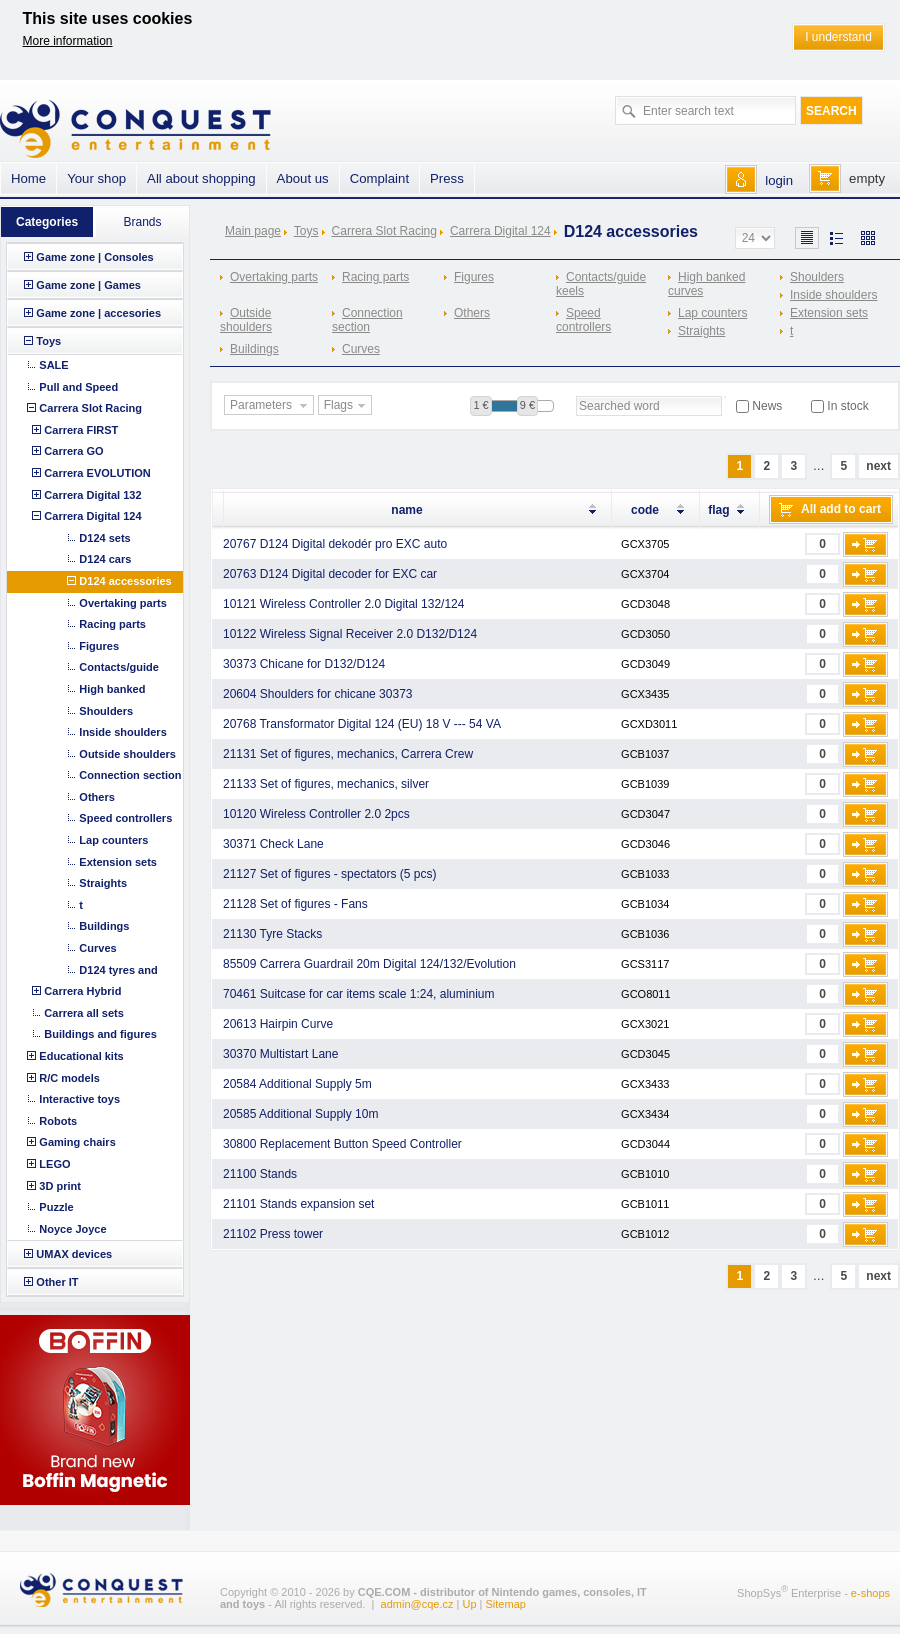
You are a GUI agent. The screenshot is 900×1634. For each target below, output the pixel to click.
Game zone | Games (88, 285)
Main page (253, 231)
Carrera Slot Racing (384, 231)
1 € (480, 405)
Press (447, 178)
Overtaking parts (274, 277)
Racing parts (375, 277)
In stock (847, 406)
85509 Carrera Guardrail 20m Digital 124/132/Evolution (369, 964)
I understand (838, 37)
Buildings (254, 349)
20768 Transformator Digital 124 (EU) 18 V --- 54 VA (362, 724)
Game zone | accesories (98, 313)
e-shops (870, 1593)
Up (469, 1604)
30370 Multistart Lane (280, 1054)
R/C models (69, 1078)
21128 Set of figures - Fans (295, 904)
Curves (361, 349)
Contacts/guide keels (601, 284)
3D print (60, 1186)
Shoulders (817, 277)
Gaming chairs (77, 1142)
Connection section (367, 320)
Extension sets (829, 313)
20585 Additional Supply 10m (300, 1114)
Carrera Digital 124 (500, 231)
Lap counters (712, 313)
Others (472, 313)
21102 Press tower (273, 1234)
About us (303, 178)
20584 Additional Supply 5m (297, 1084)
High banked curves (706, 284)
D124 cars (105, 559)
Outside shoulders (246, 320)
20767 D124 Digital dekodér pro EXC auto (335, 544)
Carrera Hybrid (82, 991)
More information (68, 41)
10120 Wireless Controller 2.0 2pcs (316, 814)
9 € (527, 405)
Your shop (96, 178)
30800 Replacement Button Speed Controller (342, 1144)
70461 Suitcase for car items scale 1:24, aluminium (358, 994)
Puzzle (56, 1207)
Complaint (379, 178)
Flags (347, 406)
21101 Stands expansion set (298, 1204)
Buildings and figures (100, 1034)
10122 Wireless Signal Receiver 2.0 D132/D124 (350, 634)
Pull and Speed (78, 387)
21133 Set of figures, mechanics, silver (326, 784)
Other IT (57, 1282)
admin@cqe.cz (417, 1604)
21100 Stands (260, 1174)
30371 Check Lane (273, 844)
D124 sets (104, 538)
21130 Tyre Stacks (272, 934)
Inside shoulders (833, 295)
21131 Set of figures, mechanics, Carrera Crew (348, 754)
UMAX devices (74, 1254)
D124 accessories (125, 581)
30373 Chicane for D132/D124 (304, 664)
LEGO (54, 1164)
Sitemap (506, 1604)
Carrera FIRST (81, 430)
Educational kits (81, 1056)
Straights (701, 331)
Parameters (271, 406)
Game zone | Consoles (94, 257)
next (878, 466)
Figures (474, 277)
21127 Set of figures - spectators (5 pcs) (329, 874)
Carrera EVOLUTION (97, 473)
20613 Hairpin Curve (278, 1024)
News (767, 406)
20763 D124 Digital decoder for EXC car (330, 574)
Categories (47, 222)
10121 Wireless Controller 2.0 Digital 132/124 (343, 604)
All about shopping (201, 178)
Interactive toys (79, 1099)
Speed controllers (583, 320)
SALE (53, 365)
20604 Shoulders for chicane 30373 (317, 694)
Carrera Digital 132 (92, 495)
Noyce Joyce (72, 1229)
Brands (142, 222)
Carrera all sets (84, 1013)
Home (28, 178)
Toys (306, 231)
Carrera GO (73, 451)
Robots (58, 1121)
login (779, 180)
